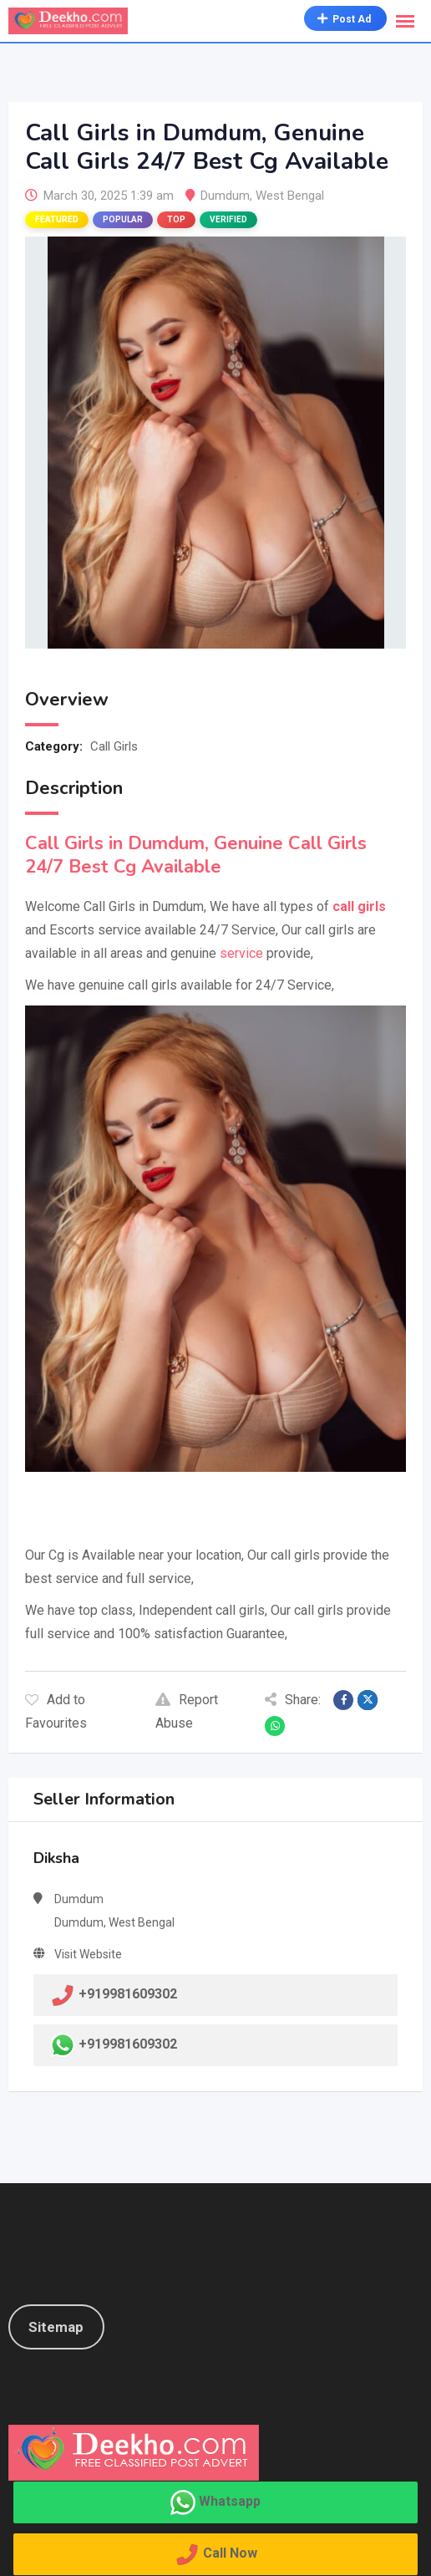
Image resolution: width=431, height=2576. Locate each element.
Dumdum (225, 195)
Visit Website (88, 1954)
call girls (359, 906)
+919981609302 (128, 2044)
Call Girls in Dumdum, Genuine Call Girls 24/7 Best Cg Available (196, 855)
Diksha (56, 1858)
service (241, 953)
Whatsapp (230, 2501)
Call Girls (114, 746)
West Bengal (290, 195)
